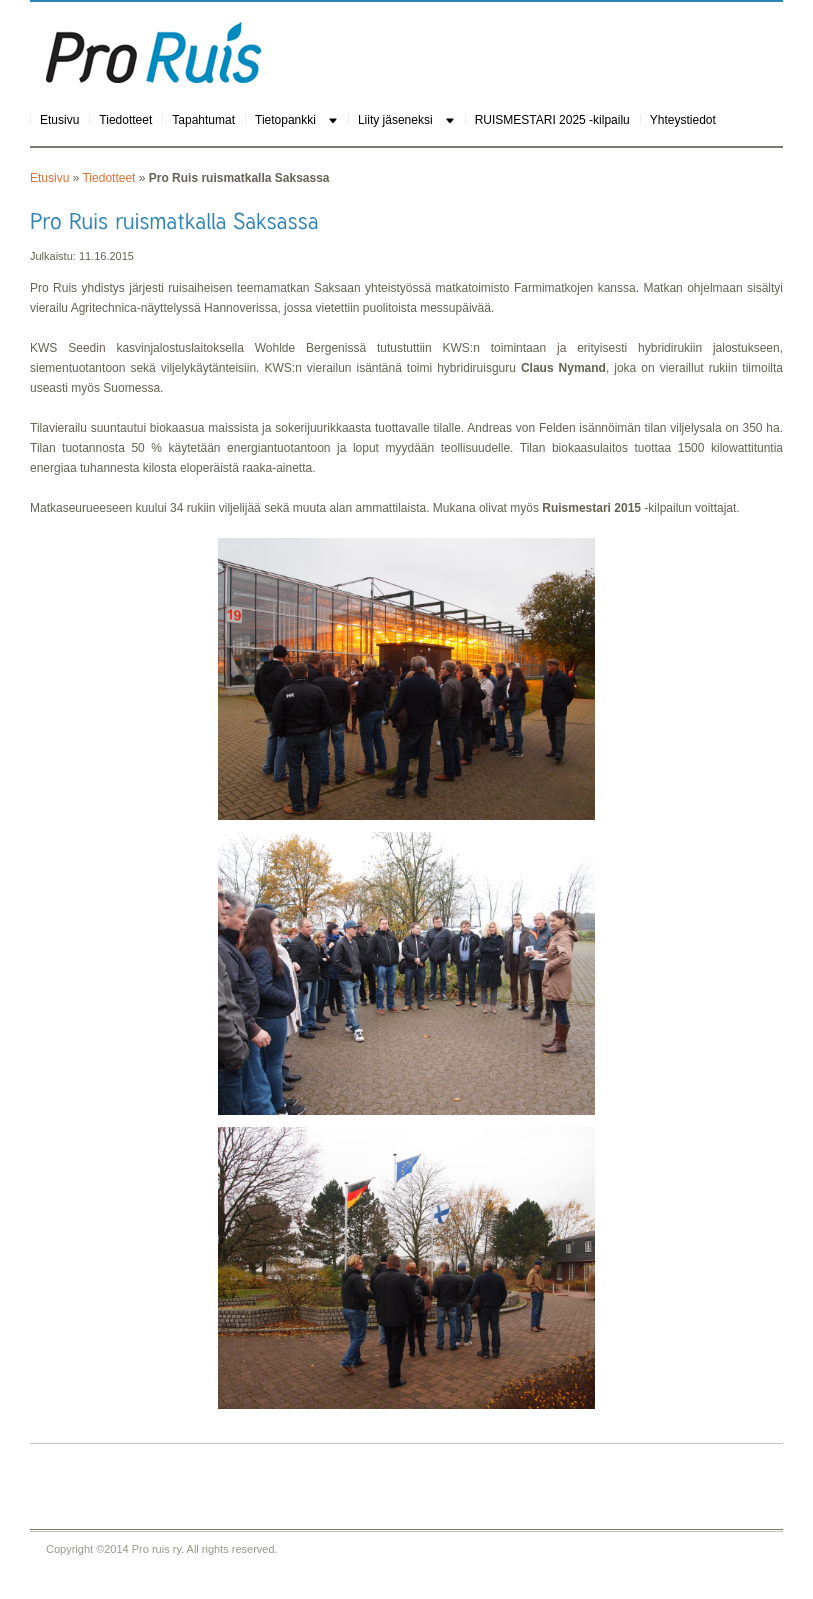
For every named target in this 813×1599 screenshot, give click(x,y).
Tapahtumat (203, 120)
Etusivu (59, 120)
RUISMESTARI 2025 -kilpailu (552, 120)
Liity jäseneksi (395, 120)
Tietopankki (285, 120)
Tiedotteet (125, 120)
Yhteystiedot (683, 120)
